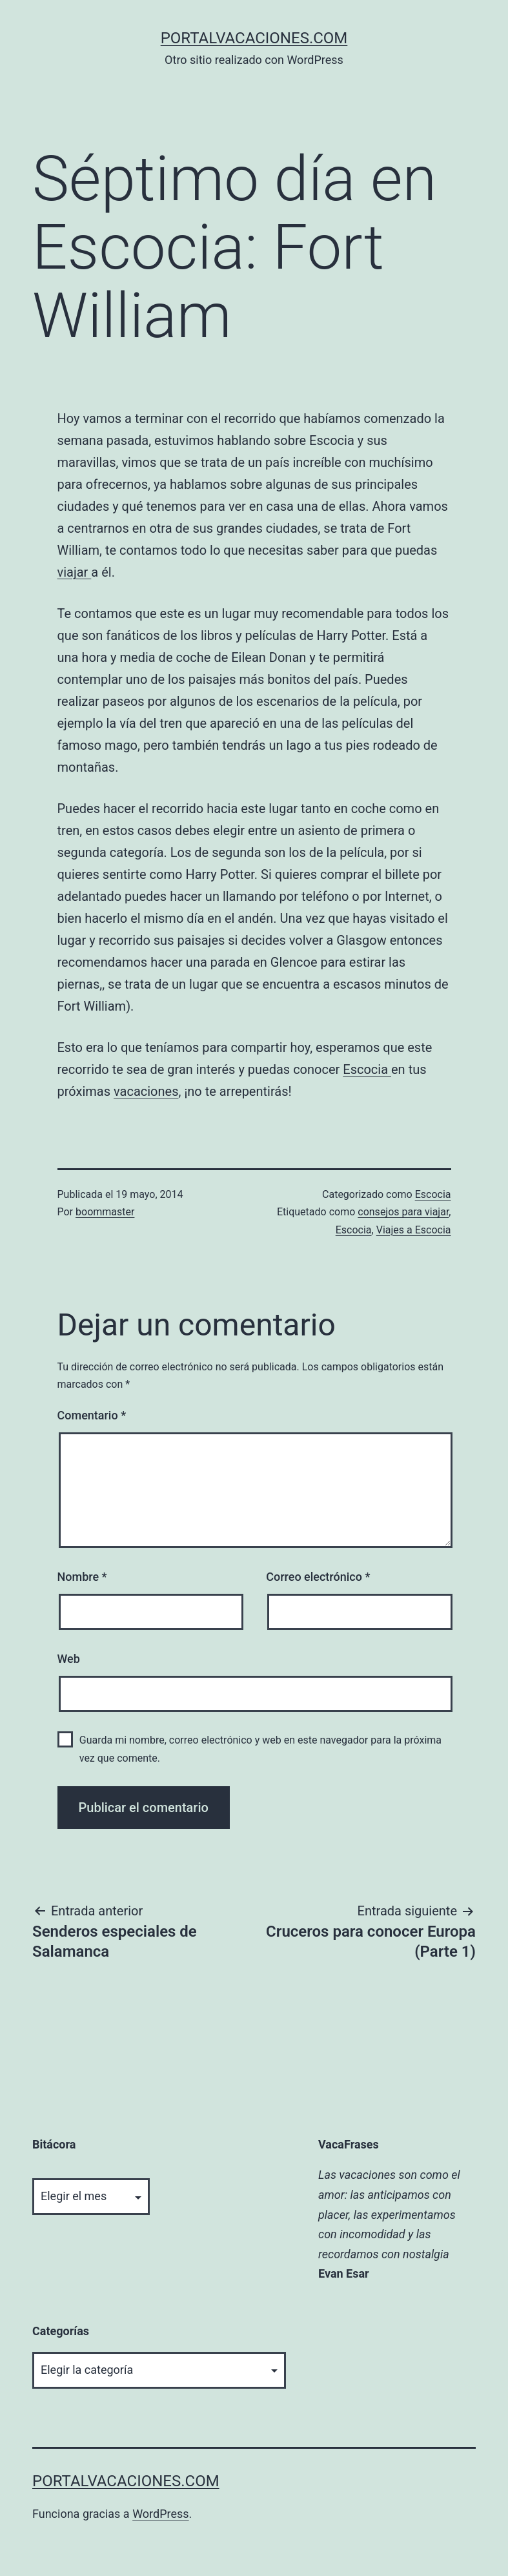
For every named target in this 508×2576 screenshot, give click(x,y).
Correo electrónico (318, 1576)
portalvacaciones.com (254, 38)
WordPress (160, 2513)
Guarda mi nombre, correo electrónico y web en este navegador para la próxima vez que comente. (260, 1749)
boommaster (105, 1212)
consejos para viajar (403, 1212)
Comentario (92, 1415)
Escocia (367, 1069)
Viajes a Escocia (413, 1230)
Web (68, 1658)
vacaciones (146, 1091)
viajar (74, 572)
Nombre (82, 1576)
